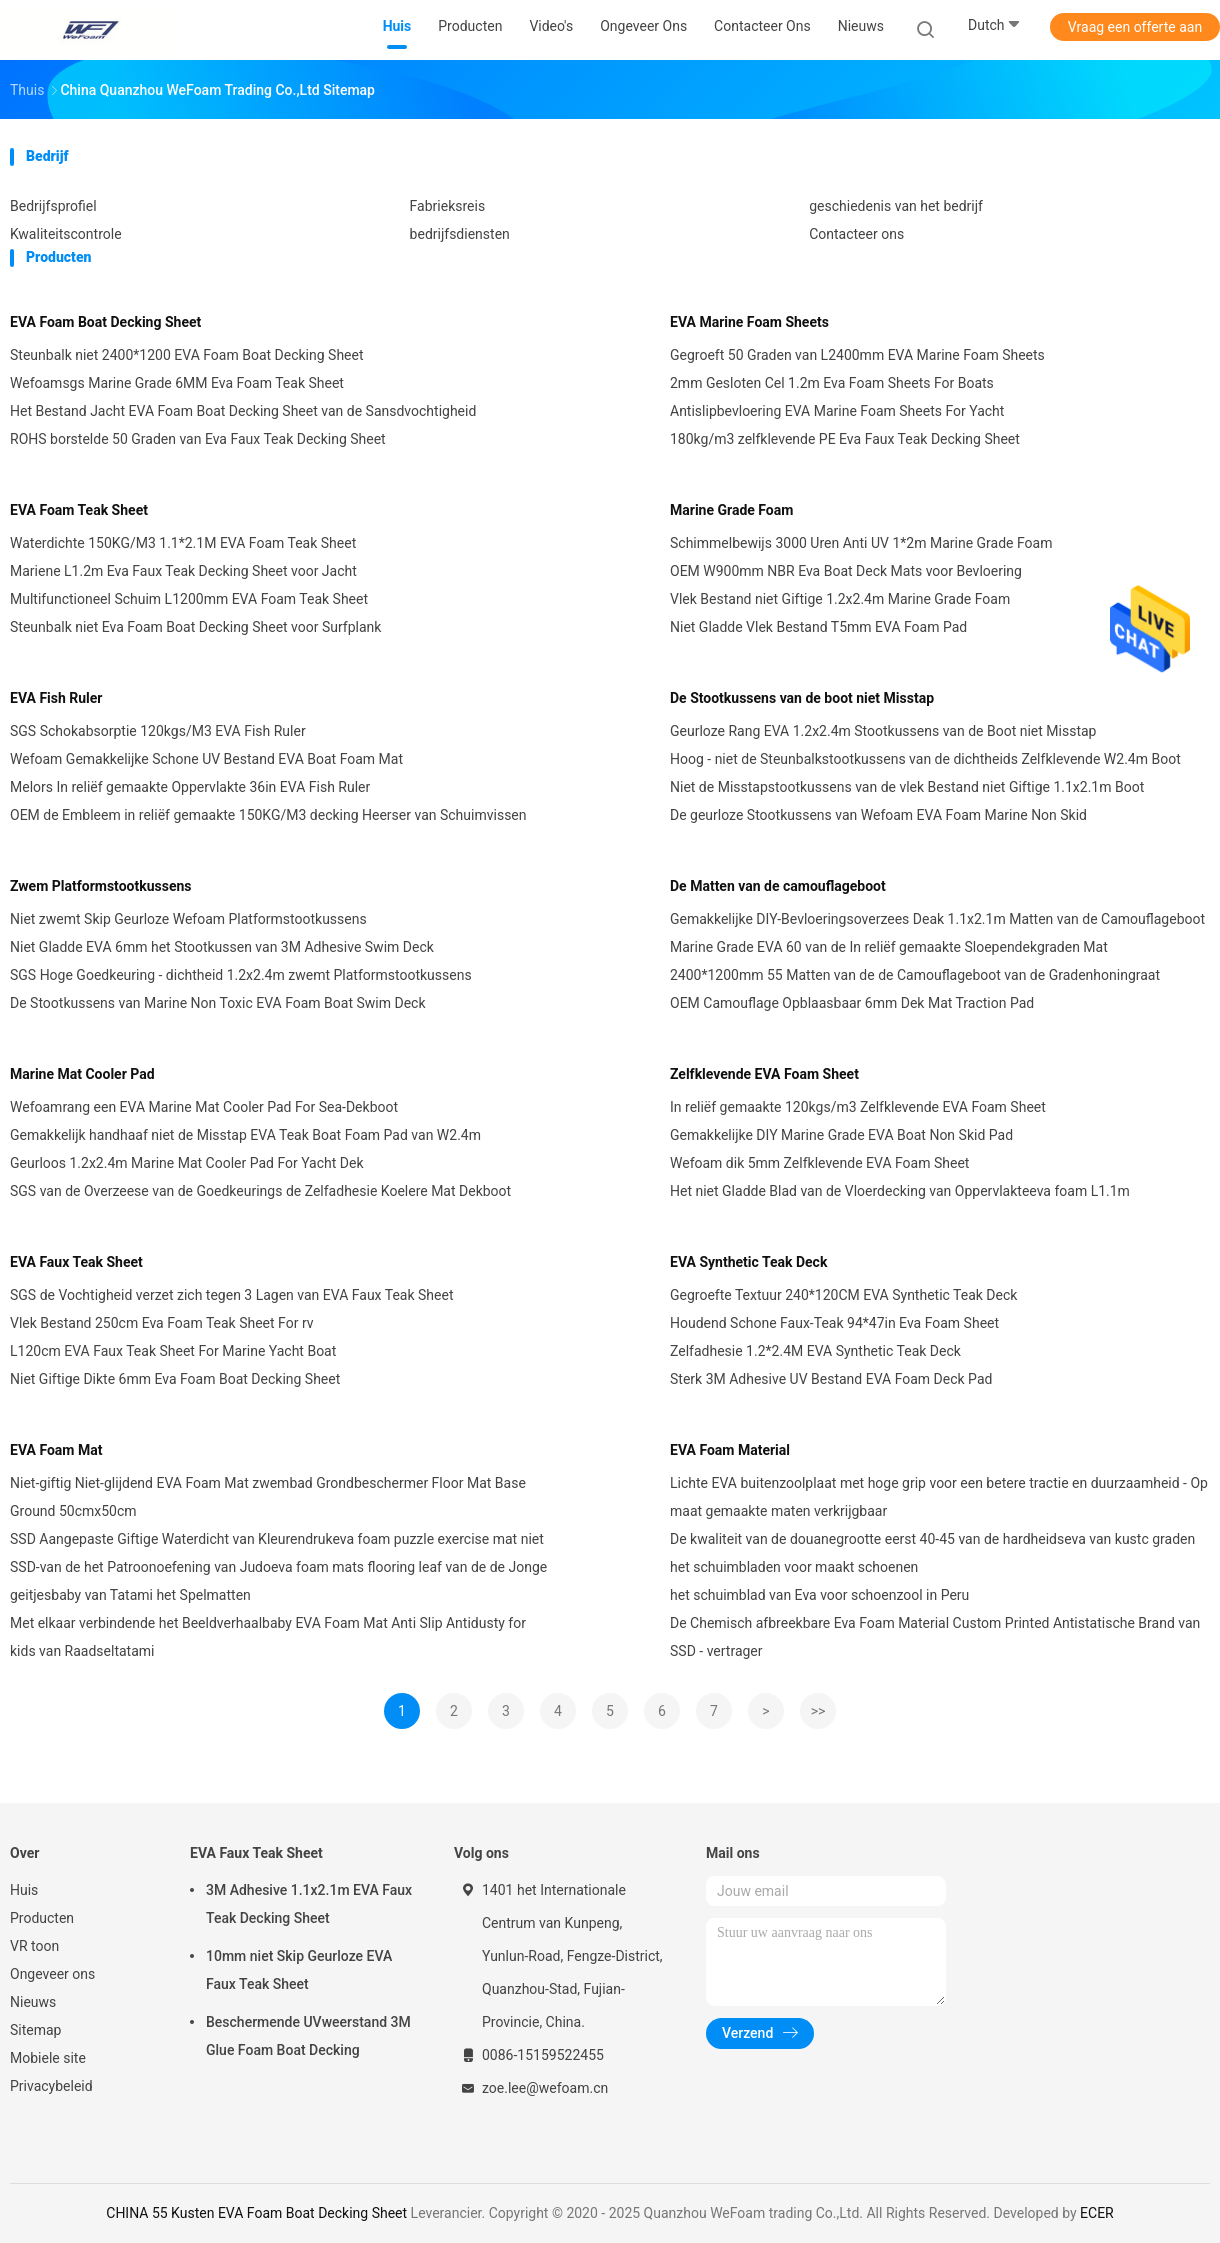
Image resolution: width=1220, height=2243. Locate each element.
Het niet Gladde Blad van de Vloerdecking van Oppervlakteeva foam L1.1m (900, 1191)
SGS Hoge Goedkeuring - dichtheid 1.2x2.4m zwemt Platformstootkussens (241, 975)
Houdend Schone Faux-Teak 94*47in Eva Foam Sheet (834, 1323)
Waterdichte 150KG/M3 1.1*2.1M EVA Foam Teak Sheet (183, 543)
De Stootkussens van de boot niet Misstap (802, 698)
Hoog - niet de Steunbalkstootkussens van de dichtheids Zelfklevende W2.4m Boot (925, 759)
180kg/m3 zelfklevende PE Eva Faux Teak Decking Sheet (845, 439)
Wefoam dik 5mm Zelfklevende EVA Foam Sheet (819, 1163)
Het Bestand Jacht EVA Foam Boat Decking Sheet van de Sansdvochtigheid (243, 411)
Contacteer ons (856, 234)
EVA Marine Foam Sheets (749, 322)
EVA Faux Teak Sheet (76, 1262)
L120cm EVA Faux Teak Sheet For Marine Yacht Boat (173, 1351)
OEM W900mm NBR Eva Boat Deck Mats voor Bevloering (846, 571)
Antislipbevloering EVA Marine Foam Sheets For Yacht (837, 411)
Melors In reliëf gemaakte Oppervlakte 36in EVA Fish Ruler (190, 787)
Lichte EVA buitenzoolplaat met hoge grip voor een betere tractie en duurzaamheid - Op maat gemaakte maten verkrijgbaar (939, 1497)
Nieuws (33, 2002)
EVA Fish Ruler (56, 698)
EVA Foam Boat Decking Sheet (105, 322)
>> (818, 1711)
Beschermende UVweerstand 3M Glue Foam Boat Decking (308, 2036)
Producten (42, 1918)
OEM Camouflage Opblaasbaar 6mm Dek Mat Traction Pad (852, 1003)
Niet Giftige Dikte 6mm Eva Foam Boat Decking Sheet (175, 1379)
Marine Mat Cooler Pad (82, 1074)
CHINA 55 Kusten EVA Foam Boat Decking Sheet (256, 2213)
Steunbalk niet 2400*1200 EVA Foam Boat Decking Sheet (187, 355)
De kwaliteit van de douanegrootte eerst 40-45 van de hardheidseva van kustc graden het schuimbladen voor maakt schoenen (932, 1553)
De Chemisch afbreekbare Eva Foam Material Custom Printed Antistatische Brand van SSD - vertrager (935, 1637)
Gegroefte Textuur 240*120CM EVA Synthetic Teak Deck (843, 1295)
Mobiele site (48, 2058)
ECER (1097, 2213)
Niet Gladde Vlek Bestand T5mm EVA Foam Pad (818, 627)
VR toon (34, 1946)
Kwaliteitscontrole (66, 234)
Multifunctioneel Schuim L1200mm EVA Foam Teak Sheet (189, 599)
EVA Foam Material (730, 1450)
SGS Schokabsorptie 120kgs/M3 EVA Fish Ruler (158, 731)
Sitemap (35, 2030)
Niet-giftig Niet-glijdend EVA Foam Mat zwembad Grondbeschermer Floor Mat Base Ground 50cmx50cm (268, 1497)
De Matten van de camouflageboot (778, 886)
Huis (24, 1890)
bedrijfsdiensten (460, 234)
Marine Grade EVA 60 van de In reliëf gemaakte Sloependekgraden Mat (889, 947)
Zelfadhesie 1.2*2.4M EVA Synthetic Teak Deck (815, 1351)
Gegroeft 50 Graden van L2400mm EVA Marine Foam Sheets (857, 355)
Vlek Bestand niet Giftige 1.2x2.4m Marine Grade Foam (840, 599)
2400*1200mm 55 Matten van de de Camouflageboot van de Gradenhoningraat (915, 975)
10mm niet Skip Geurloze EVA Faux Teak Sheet (299, 1970)
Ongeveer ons (52, 1974)
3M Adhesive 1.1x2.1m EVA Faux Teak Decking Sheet (309, 1904)
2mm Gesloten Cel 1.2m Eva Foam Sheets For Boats (832, 383)
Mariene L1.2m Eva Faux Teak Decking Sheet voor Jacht (183, 571)
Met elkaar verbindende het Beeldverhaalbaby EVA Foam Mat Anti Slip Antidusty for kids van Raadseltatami (268, 1637)
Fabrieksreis (448, 206)
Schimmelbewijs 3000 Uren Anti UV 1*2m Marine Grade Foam (861, 543)
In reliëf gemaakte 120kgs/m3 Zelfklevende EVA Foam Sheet (858, 1107)
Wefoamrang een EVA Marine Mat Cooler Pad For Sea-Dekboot (204, 1107)
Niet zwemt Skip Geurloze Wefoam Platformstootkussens (188, 919)
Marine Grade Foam (731, 510)
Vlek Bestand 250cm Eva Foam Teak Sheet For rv (162, 1323)
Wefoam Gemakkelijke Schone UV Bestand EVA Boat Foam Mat (206, 759)
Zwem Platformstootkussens (100, 886)
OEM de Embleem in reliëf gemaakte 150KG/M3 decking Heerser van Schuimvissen (268, 815)
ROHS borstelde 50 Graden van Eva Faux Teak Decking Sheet (198, 439)
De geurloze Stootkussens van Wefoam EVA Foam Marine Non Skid (878, 815)
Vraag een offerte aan (1135, 27)
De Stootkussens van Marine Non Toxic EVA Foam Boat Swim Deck (218, 1003)
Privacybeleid (51, 2086)
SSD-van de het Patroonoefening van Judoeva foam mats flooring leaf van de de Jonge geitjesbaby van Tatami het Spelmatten (278, 1581)
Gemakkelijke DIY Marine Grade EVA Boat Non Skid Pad (841, 1135)
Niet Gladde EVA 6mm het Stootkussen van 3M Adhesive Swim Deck (222, 947)
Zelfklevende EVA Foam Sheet (764, 1074)
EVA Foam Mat (56, 1450)
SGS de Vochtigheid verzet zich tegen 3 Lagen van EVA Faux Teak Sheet (232, 1295)
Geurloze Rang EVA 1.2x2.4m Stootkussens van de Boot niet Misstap (883, 731)
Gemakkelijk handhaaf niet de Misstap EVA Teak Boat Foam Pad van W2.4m (245, 1135)
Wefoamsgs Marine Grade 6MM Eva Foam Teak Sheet (177, 383)
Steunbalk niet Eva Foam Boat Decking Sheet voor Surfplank (195, 627)
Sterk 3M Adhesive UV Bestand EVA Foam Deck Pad (831, 1379)
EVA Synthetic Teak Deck (748, 1262)
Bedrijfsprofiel (53, 206)
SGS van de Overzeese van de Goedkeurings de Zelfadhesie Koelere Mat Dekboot (260, 1191)
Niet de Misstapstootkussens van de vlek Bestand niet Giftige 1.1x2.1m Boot (907, 787)
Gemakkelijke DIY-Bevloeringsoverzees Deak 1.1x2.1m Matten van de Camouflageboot (937, 919)
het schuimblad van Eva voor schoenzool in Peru (819, 1595)
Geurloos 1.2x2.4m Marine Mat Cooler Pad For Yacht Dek (187, 1163)
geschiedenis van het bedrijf (896, 206)
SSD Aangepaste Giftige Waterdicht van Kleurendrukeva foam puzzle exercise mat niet (277, 1539)
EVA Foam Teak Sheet (79, 510)
